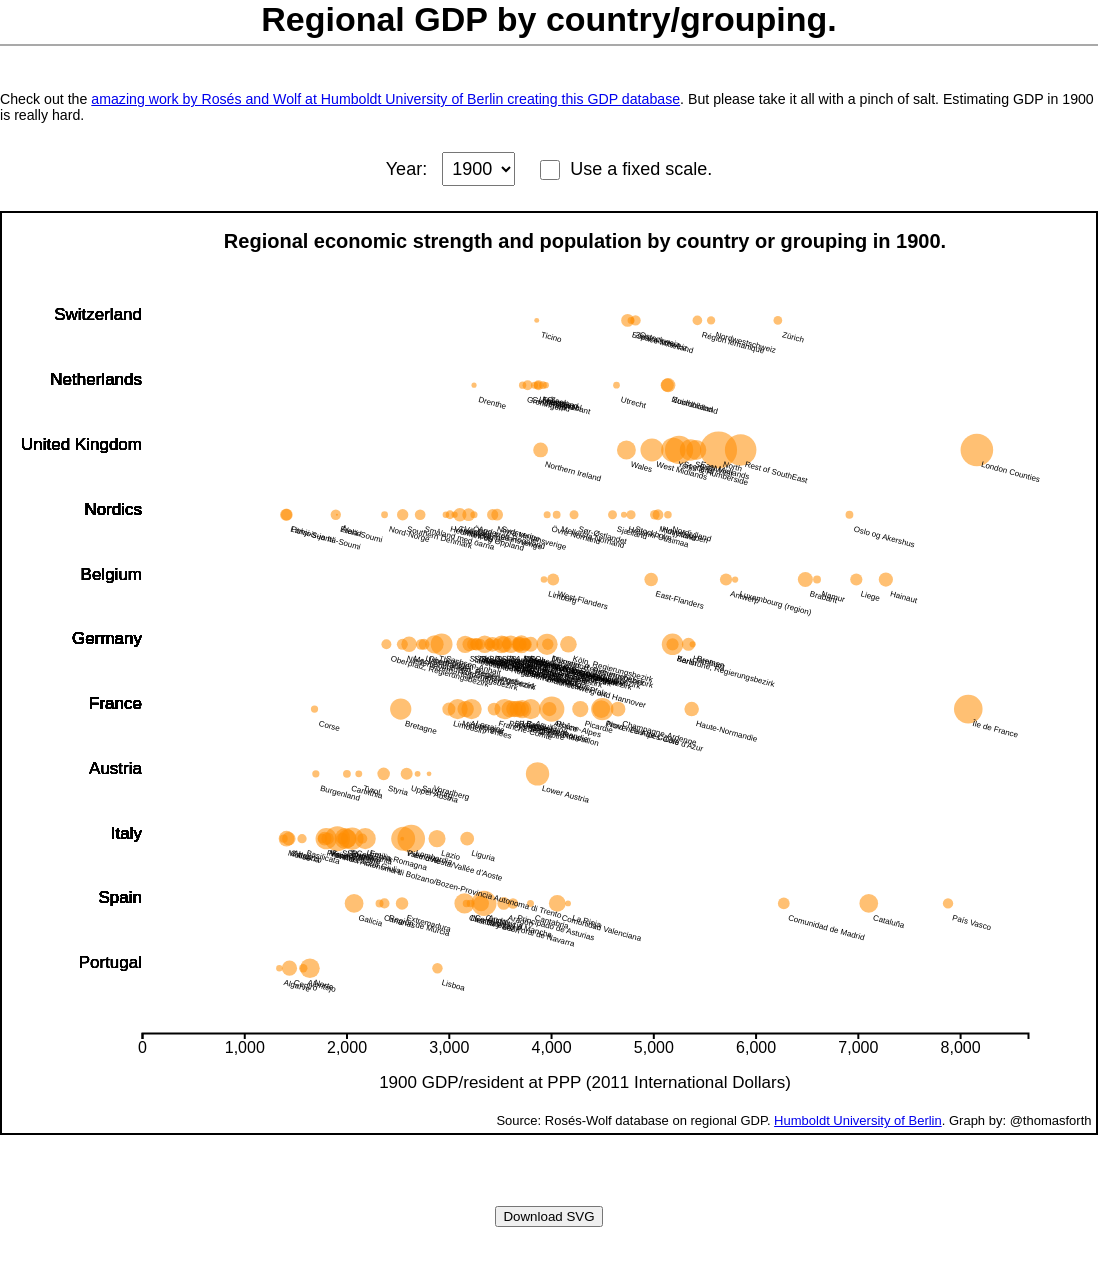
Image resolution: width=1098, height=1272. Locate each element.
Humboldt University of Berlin (858, 1120)
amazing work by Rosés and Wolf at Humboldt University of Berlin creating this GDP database (385, 99)
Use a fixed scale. (641, 169)
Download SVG (548, 1216)
